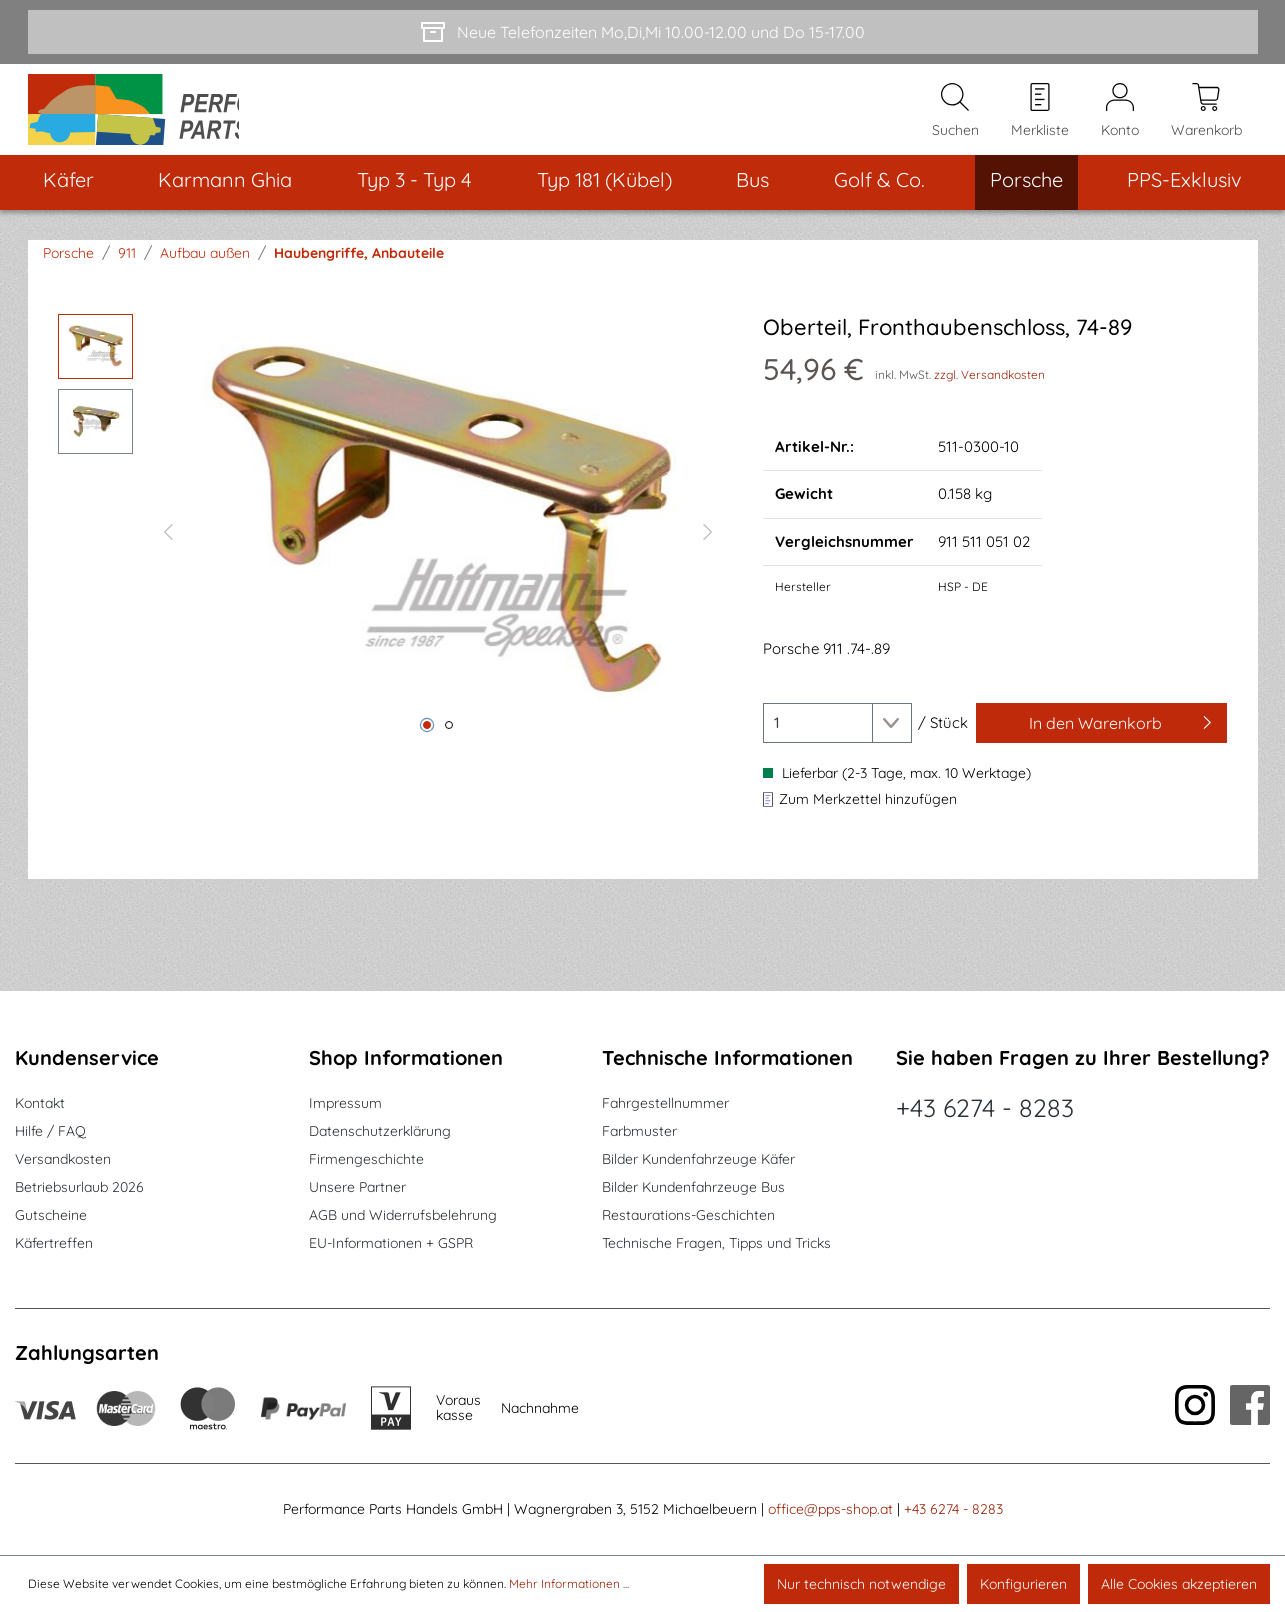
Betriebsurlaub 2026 (79, 1187)
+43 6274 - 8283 (985, 1107)
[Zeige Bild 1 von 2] (427, 747)
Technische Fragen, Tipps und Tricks (716, 1243)
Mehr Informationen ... (569, 1583)
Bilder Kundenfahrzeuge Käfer (698, 1159)
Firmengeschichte (366, 1159)
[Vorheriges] (168, 551)
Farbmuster (639, 1131)
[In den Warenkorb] (1102, 744)
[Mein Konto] (1120, 121)
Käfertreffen (54, 1243)
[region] (391, 551)
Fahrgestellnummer (665, 1103)
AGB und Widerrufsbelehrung (403, 1215)
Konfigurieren (1023, 1584)
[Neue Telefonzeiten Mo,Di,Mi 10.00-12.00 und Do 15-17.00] (643, 32)
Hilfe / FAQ (50, 1131)
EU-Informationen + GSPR (391, 1243)
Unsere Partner (357, 1187)
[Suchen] (955, 121)
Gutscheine (51, 1215)
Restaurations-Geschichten (688, 1215)
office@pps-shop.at (830, 1509)
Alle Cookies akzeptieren (1179, 1584)
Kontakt (40, 1103)
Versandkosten (63, 1159)
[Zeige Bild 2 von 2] (449, 747)
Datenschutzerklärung (380, 1131)
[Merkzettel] (1040, 121)
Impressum (345, 1103)
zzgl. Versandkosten (989, 395)
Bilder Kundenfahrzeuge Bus (693, 1187)
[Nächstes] (708, 551)
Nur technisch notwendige (861, 1584)
